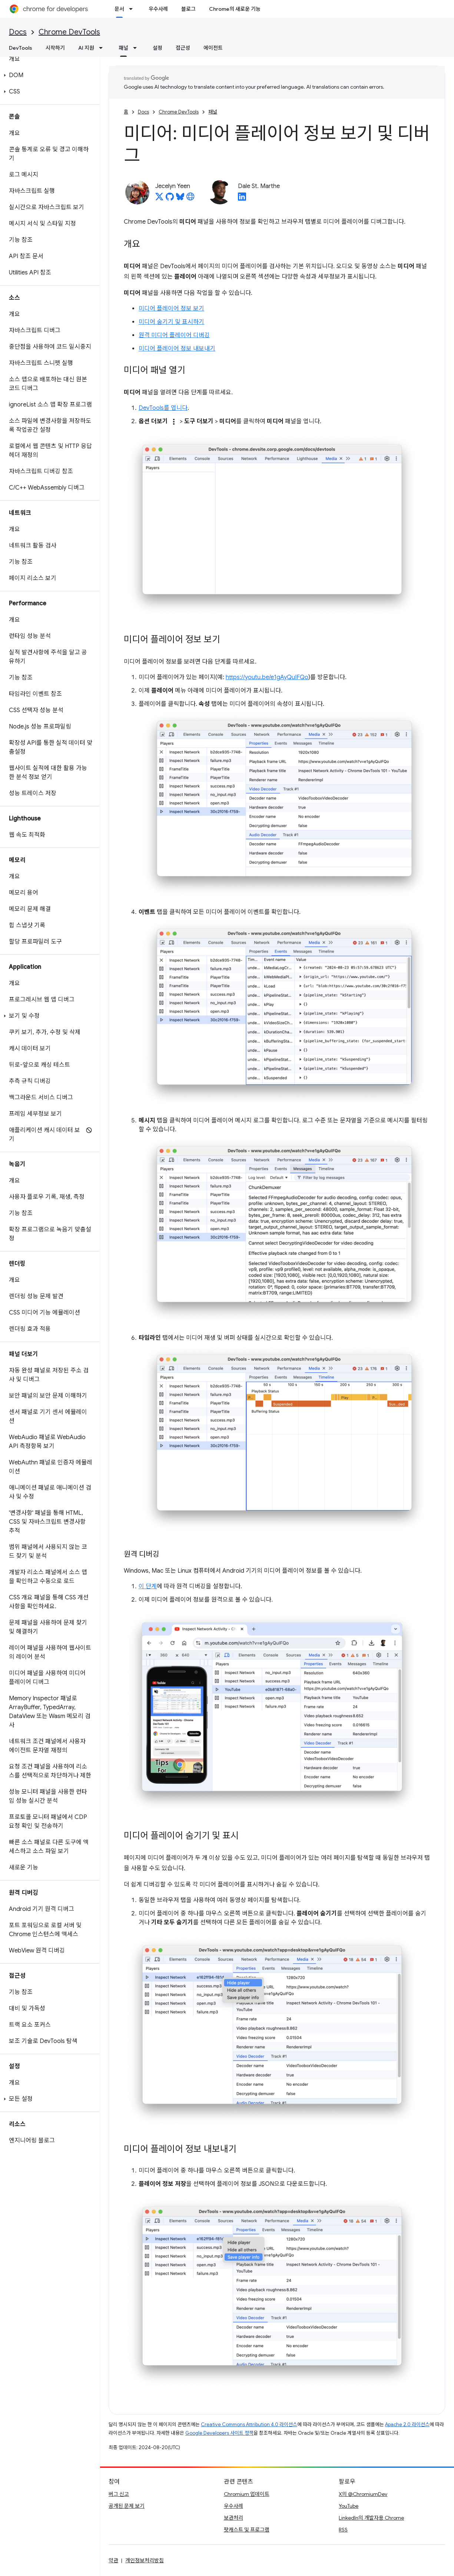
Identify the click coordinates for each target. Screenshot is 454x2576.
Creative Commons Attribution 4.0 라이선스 (249, 2424)
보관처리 (233, 2517)
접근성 (183, 48)
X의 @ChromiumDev (363, 2494)
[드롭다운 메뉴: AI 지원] (103, 47)
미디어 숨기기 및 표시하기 (171, 322)
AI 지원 (86, 48)
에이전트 (213, 48)
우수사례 (158, 9)
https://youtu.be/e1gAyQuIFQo (267, 677)
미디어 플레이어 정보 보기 (171, 308)
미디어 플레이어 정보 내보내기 (177, 348)
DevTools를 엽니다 (163, 408)
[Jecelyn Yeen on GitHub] (170, 199)
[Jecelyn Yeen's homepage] (190, 199)
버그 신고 (119, 2494)
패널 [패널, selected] (123, 48)
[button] (48, 75)
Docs (18, 32)
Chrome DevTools (69, 32)
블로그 (188, 9)
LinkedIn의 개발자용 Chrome (371, 2517)
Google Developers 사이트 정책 (219, 2433)
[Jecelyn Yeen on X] (159, 199)
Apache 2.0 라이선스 (407, 2424)
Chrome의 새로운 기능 (235, 9)
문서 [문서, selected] (119, 9)
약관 (113, 2560)
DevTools (20, 48)
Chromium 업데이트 (246, 2494)
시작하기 (55, 48)
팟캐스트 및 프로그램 (246, 2529)
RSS (343, 2529)
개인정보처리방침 (144, 2560)
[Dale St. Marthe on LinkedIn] (242, 199)
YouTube (348, 2506)
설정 (157, 48)
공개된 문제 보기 (127, 2506)
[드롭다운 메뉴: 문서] (133, 8)
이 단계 (148, 1586)
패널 (212, 112)
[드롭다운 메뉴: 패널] (137, 47)
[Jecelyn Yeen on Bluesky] (180, 199)
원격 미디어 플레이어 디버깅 (174, 335)
